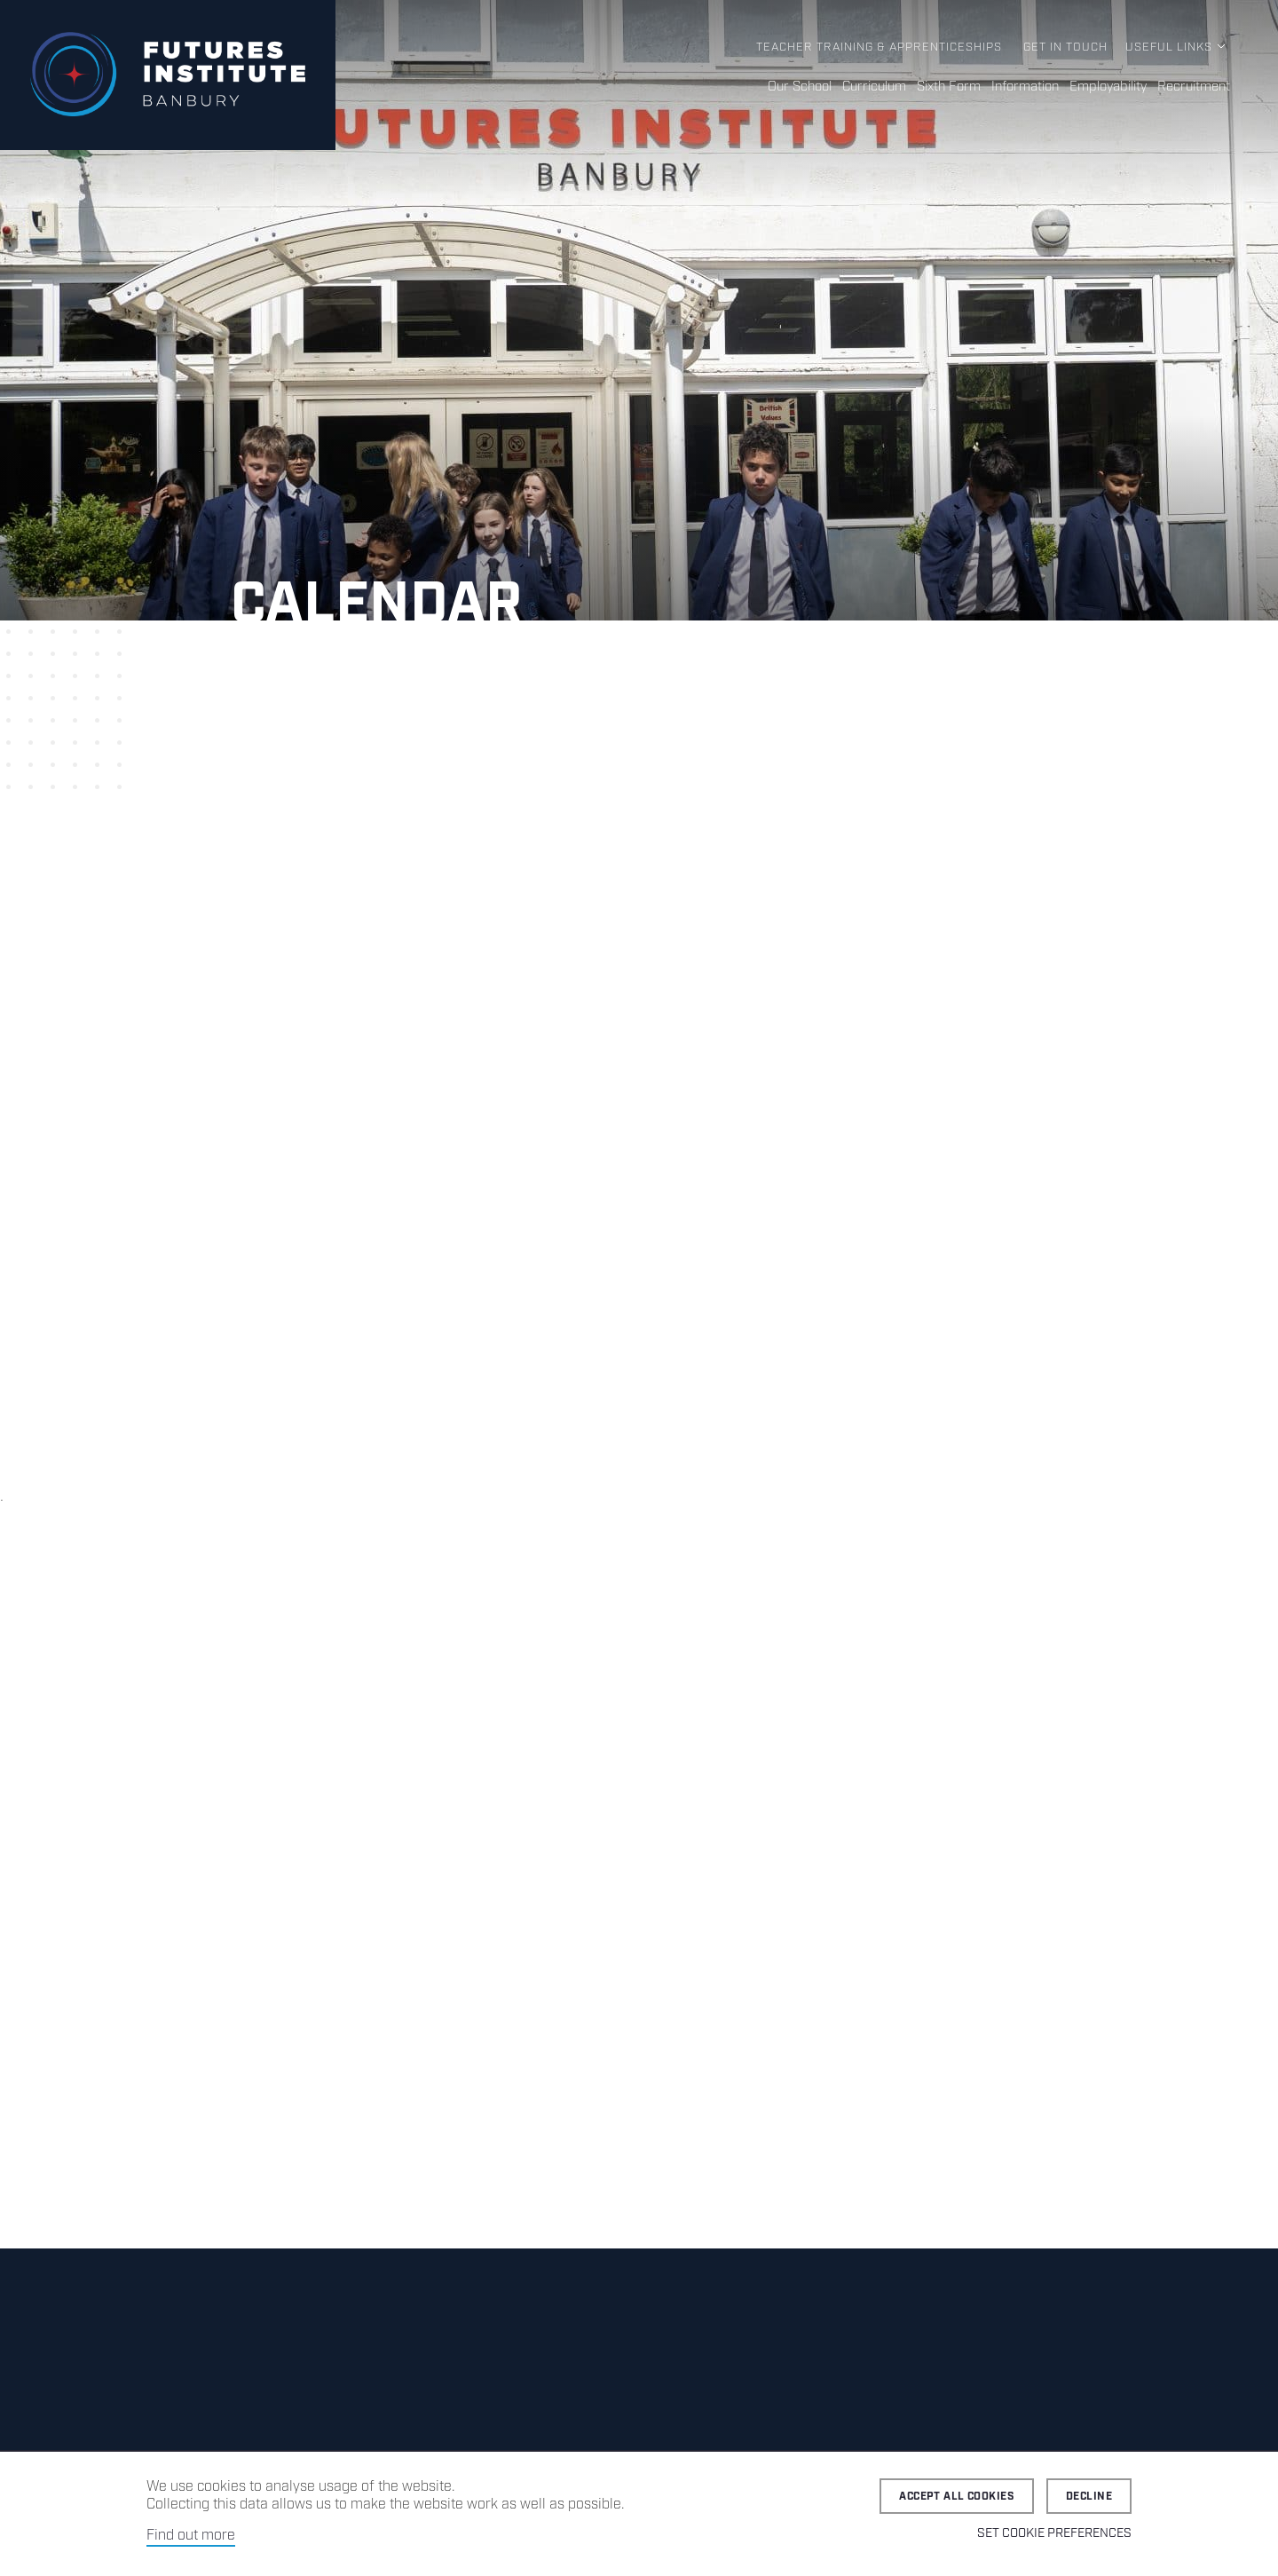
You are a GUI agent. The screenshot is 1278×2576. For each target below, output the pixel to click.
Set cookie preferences (1054, 2533)
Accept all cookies (956, 2496)
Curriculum (874, 87)
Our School (800, 87)
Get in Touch (1065, 47)
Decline (1089, 2496)
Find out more (190, 2535)
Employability (1108, 87)
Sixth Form (949, 87)
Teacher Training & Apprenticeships (879, 47)
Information (1025, 87)
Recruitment (1193, 87)
